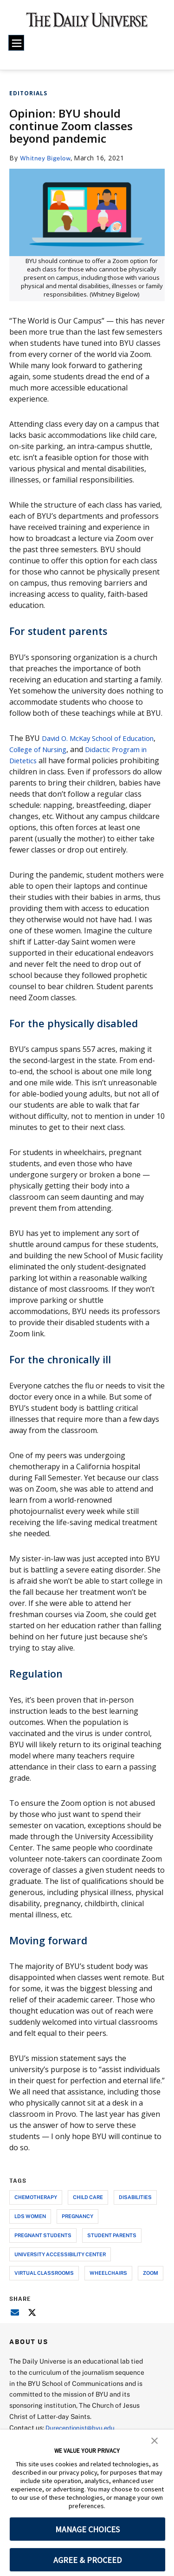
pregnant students (42, 2246)
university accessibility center (60, 2265)
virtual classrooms (44, 2284)
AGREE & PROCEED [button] (87, 2560)
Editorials (28, 93)
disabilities (135, 2208)
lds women (30, 2227)
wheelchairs (108, 2284)
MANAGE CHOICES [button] (87, 2529)
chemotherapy (35, 2208)
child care (88, 2208)
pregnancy (77, 2227)
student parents (111, 2246)
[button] (154, 2439)
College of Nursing (80, 749)
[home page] (87, 23)
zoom (150, 2284)
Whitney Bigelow (47, 158)
